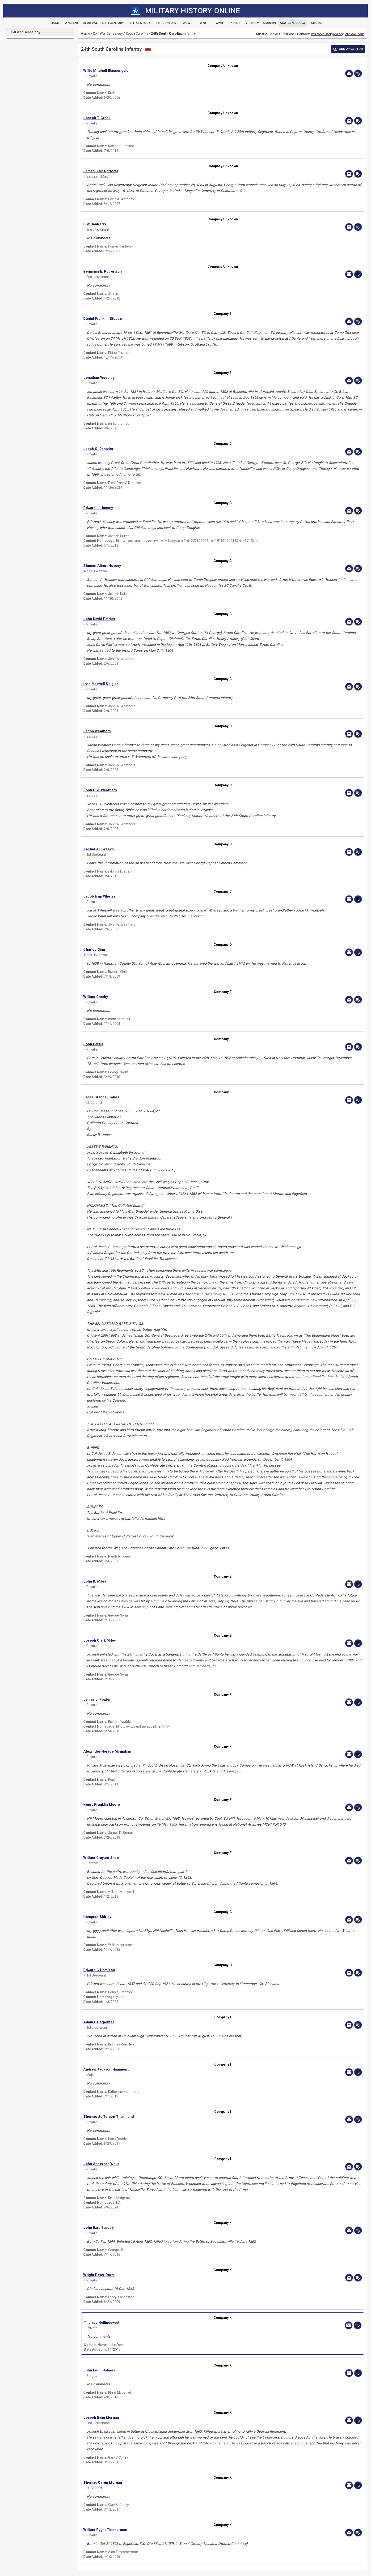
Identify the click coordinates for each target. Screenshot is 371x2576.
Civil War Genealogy (108, 33)
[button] (180, 70)
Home (85, 33)
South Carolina (137, 33)
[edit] (358, 73)
